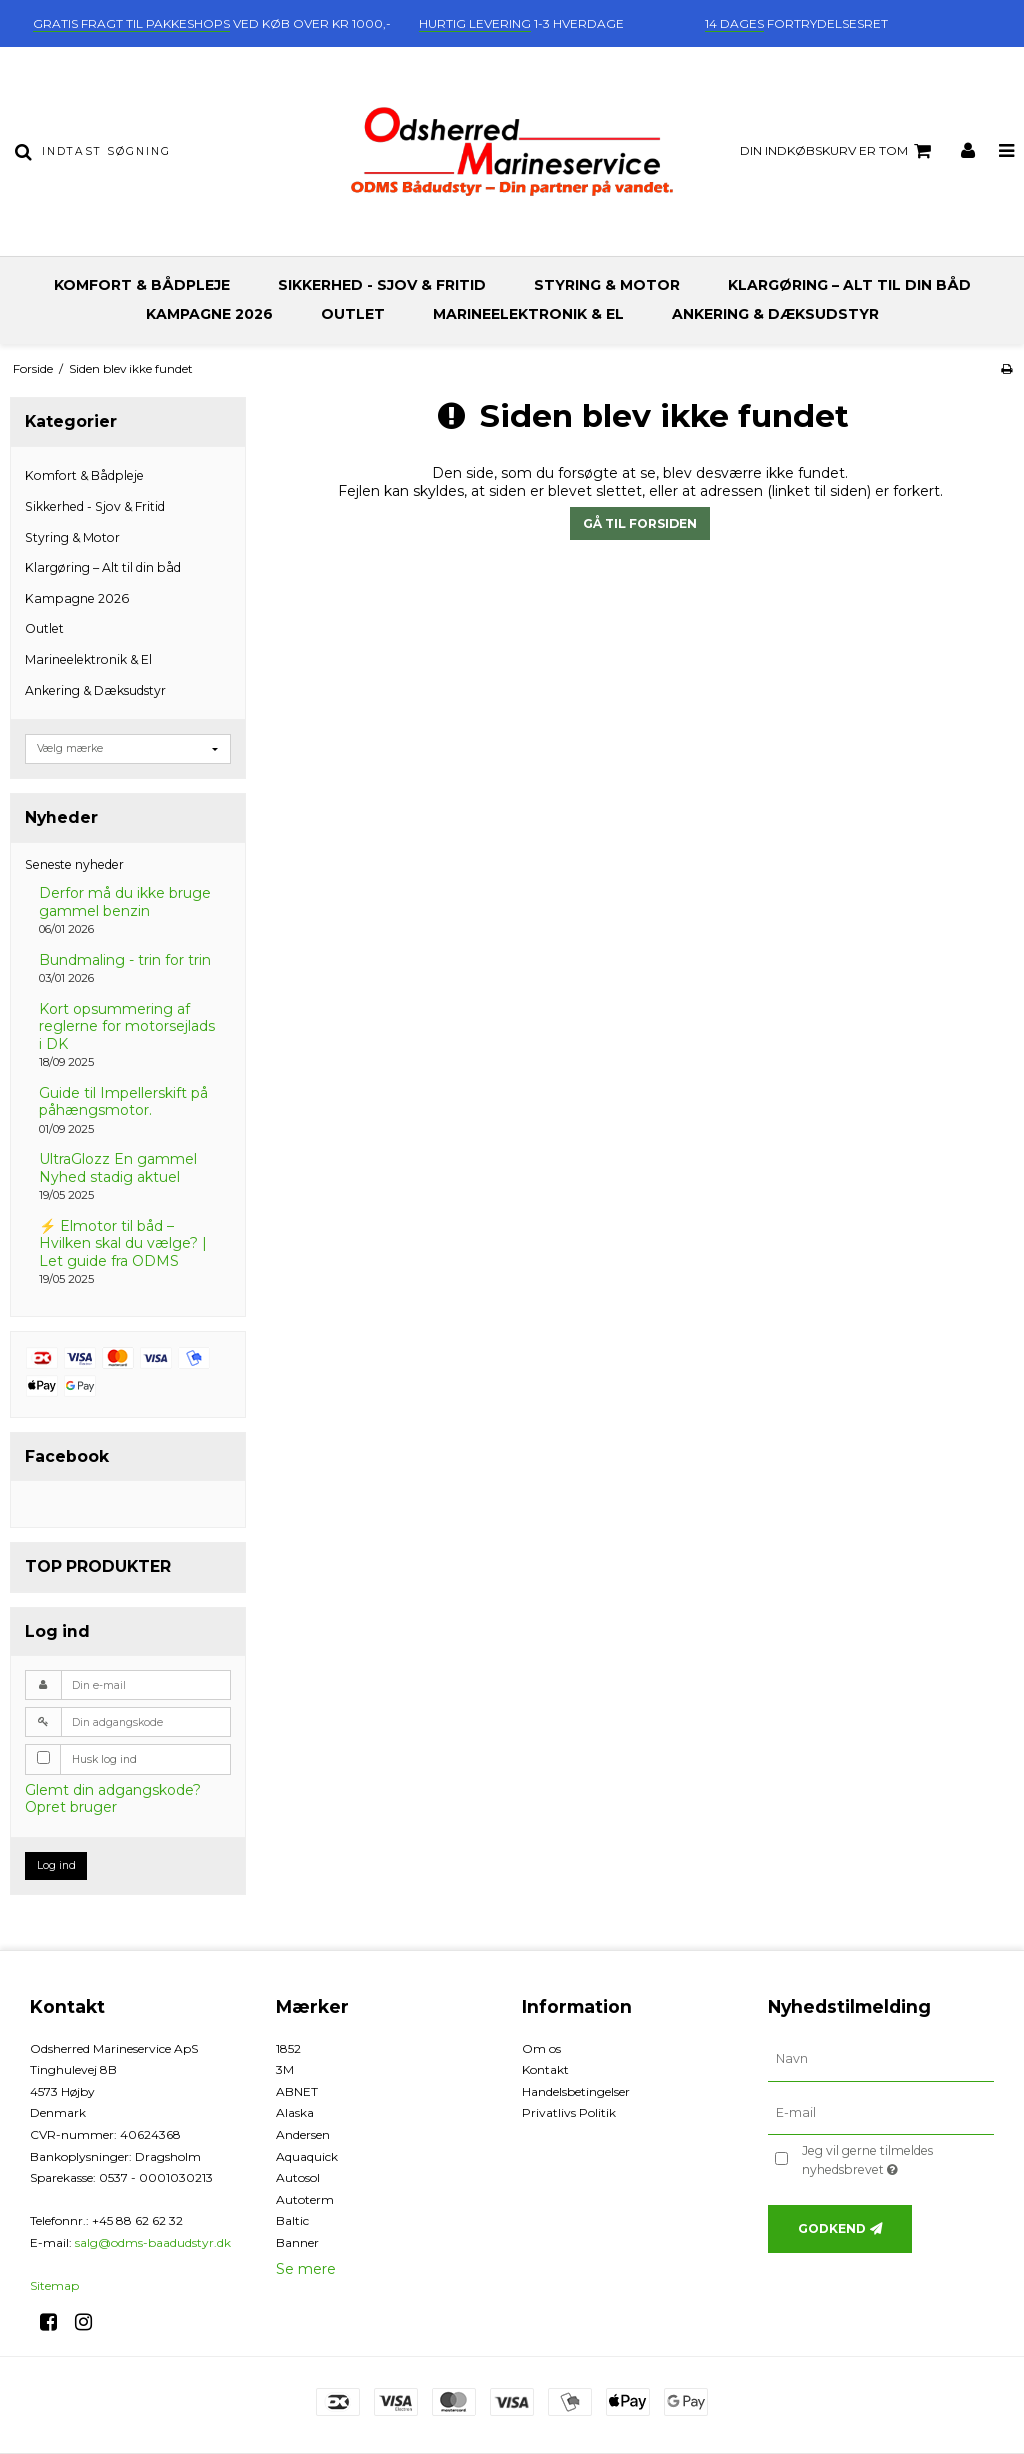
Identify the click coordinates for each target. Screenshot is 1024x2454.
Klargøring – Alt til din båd (849, 285)
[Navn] (881, 2058)
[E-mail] (881, 2112)
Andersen (303, 2134)
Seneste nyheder (74, 864)
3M (285, 2069)
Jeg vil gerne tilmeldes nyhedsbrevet (896, 2159)
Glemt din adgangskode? (113, 1790)
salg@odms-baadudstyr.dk (153, 2242)
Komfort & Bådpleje (142, 285)
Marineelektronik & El (528, 314)
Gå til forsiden (640, 523)
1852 (288, 2048)
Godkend (832, 2228)
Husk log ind (104, 1759)
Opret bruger (71, 1807)
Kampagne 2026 (209, 314)
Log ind (56, 1865)
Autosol (298, 2177)
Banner (297, 2242)
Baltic (292, 2220)
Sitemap (54, 2285)
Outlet (353, 314)
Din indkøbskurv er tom (838, 151)
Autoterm (305, 2199)
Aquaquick (307, 2156)
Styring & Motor (607, 285)
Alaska (295, 2112)
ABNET (297, 2091)
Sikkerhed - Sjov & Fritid (382, 285)
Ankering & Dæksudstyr (775, 314)
